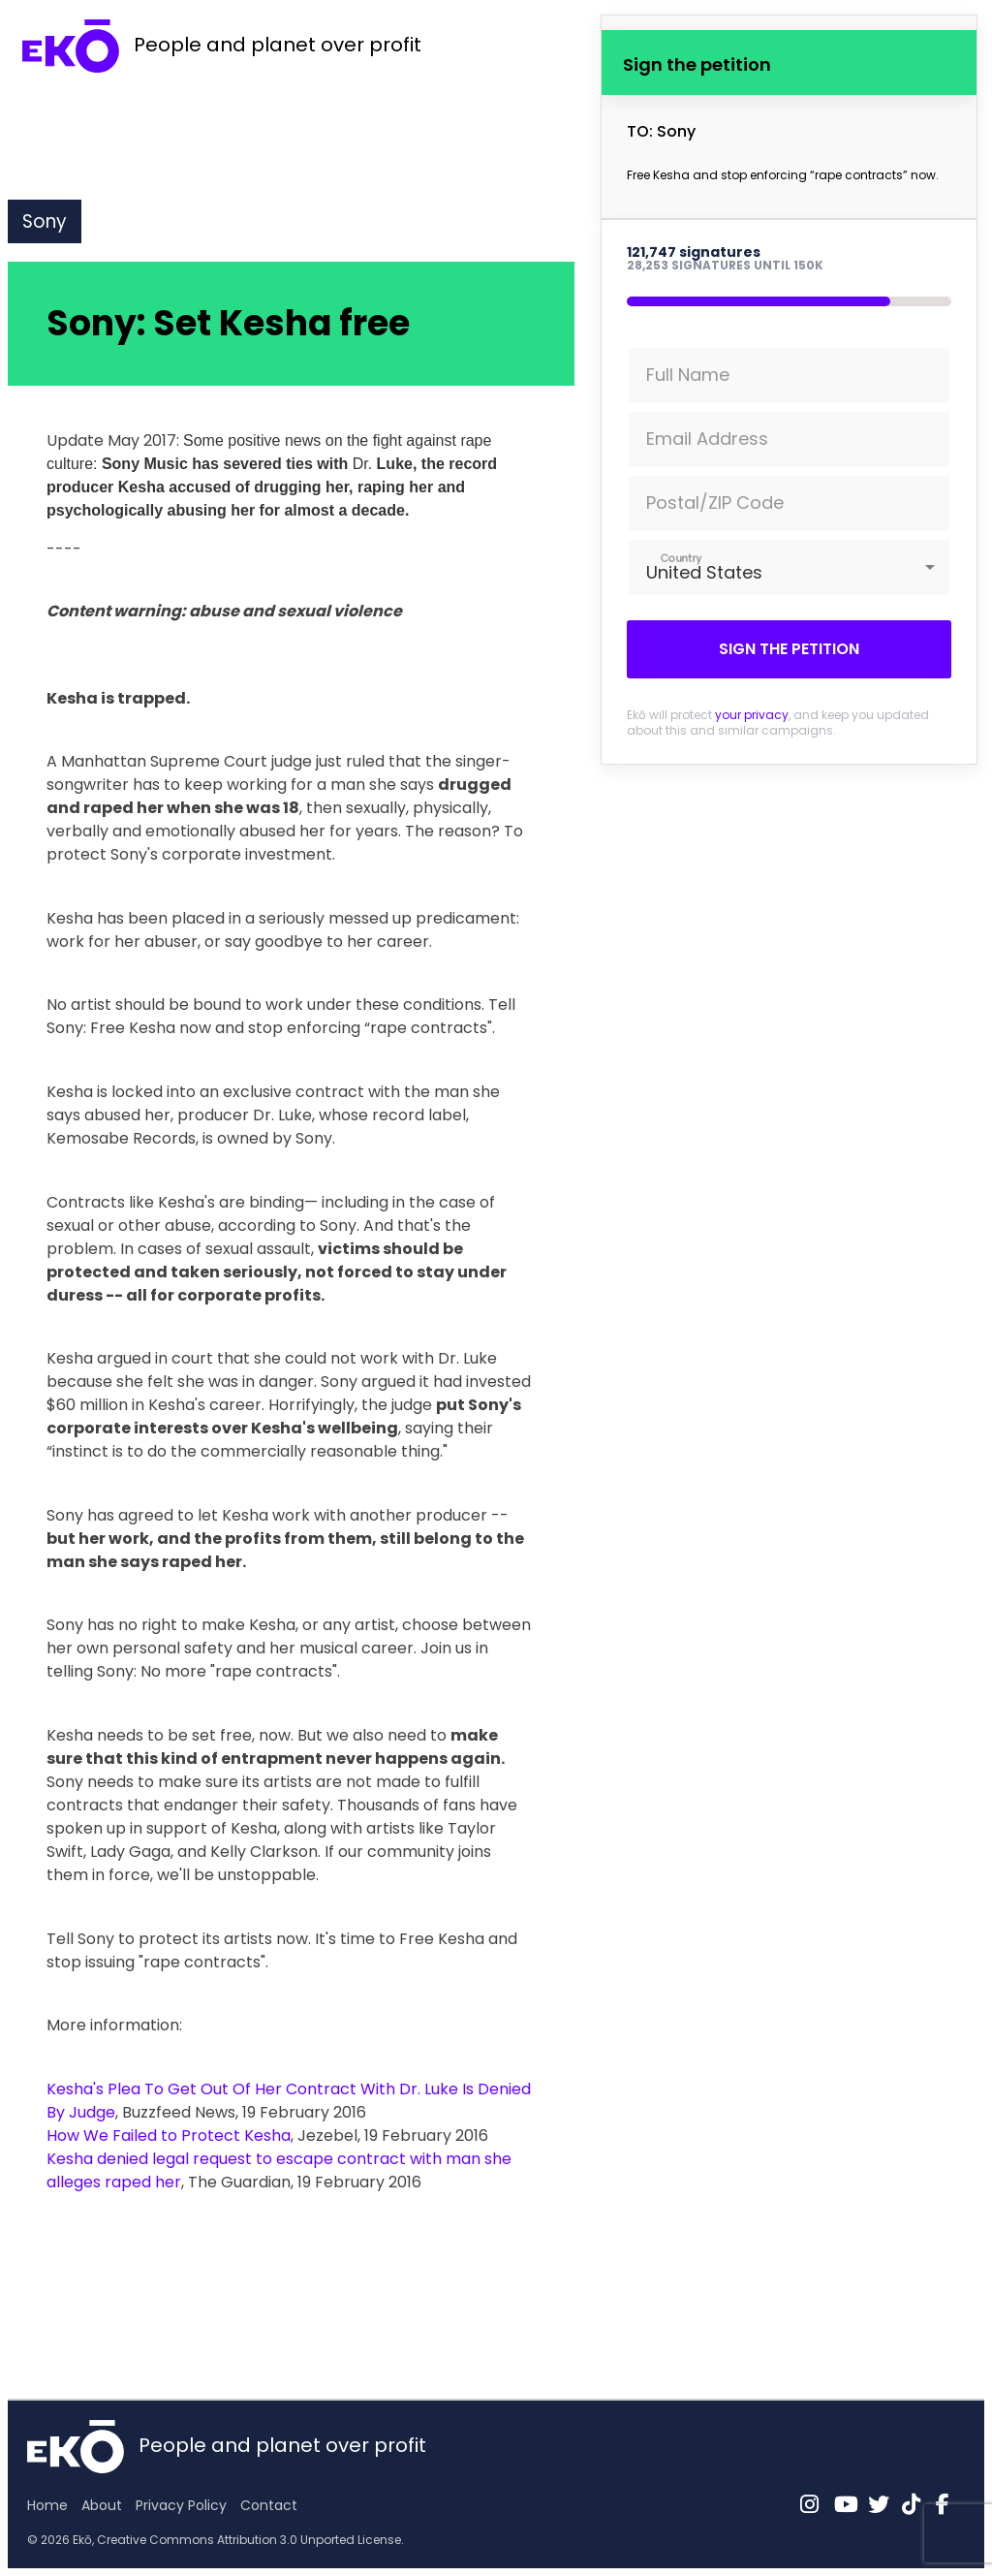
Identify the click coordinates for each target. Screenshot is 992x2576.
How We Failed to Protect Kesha (168, 2135)
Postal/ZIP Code (715, 502)
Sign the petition (789, 649)
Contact (268, 2505)
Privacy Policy (181, 2505)
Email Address (707, 438)
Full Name (687, 374)
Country (680, 557)
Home (47, 2505)
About (101, 2505)
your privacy (752, 715)
